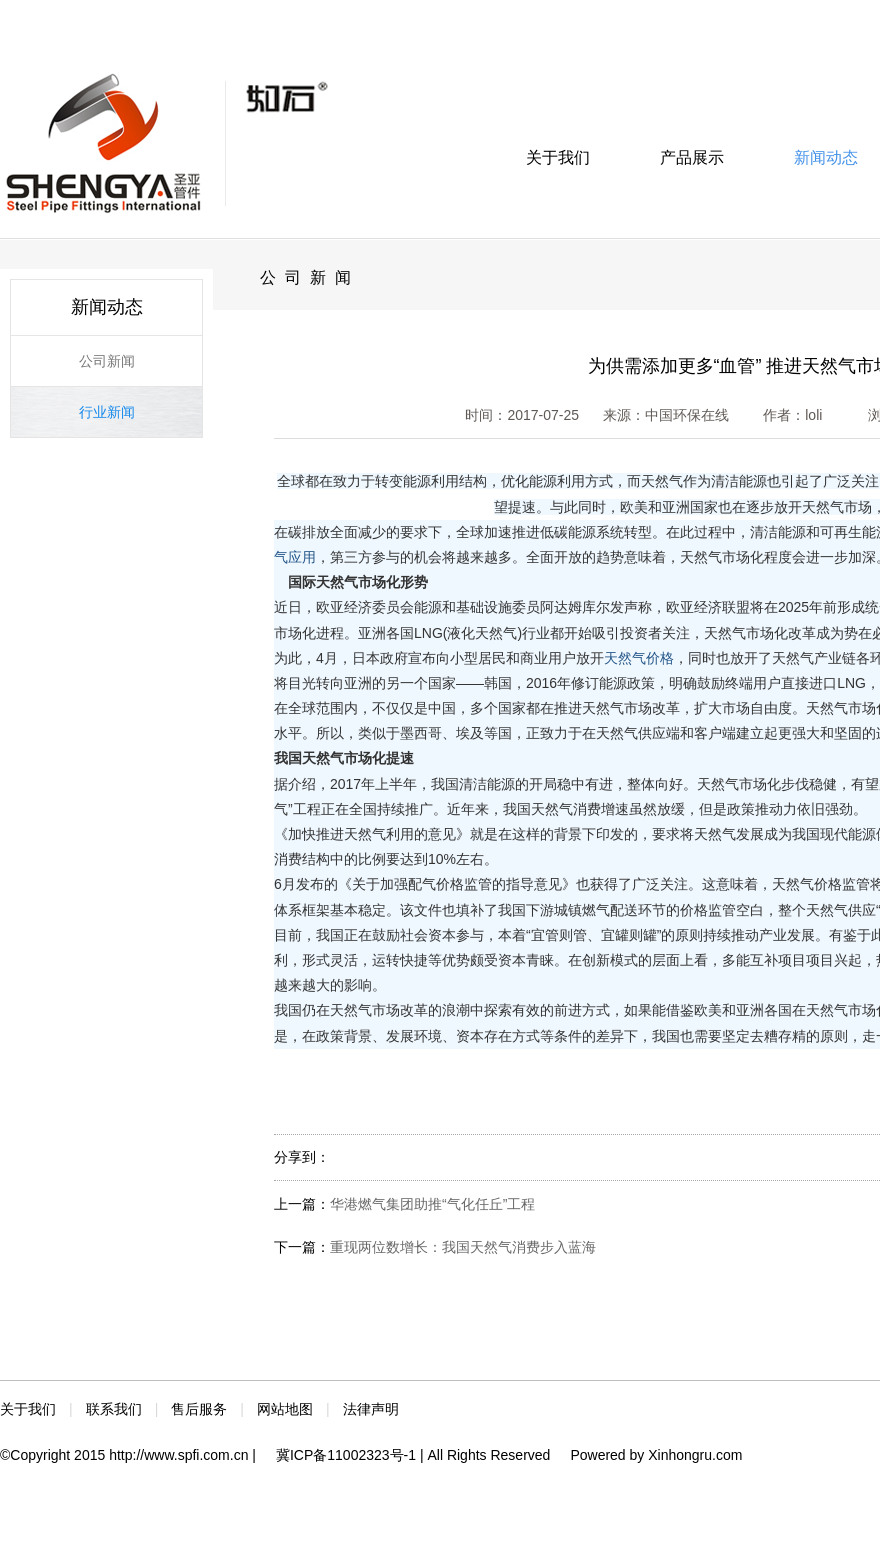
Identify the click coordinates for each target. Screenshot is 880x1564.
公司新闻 (107, 361)
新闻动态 (826, 157)
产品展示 (692, 157)
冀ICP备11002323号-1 (346, 1455)
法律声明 (371, 1409)
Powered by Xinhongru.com (656, 1455)
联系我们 (114, 1409)
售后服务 (199, 1409)
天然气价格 (639, 658)
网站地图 (285, 1409)
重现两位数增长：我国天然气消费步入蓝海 (463, 1247)
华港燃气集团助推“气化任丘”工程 (432, 1204)
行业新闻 (107, 412)
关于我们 (558, 157)
